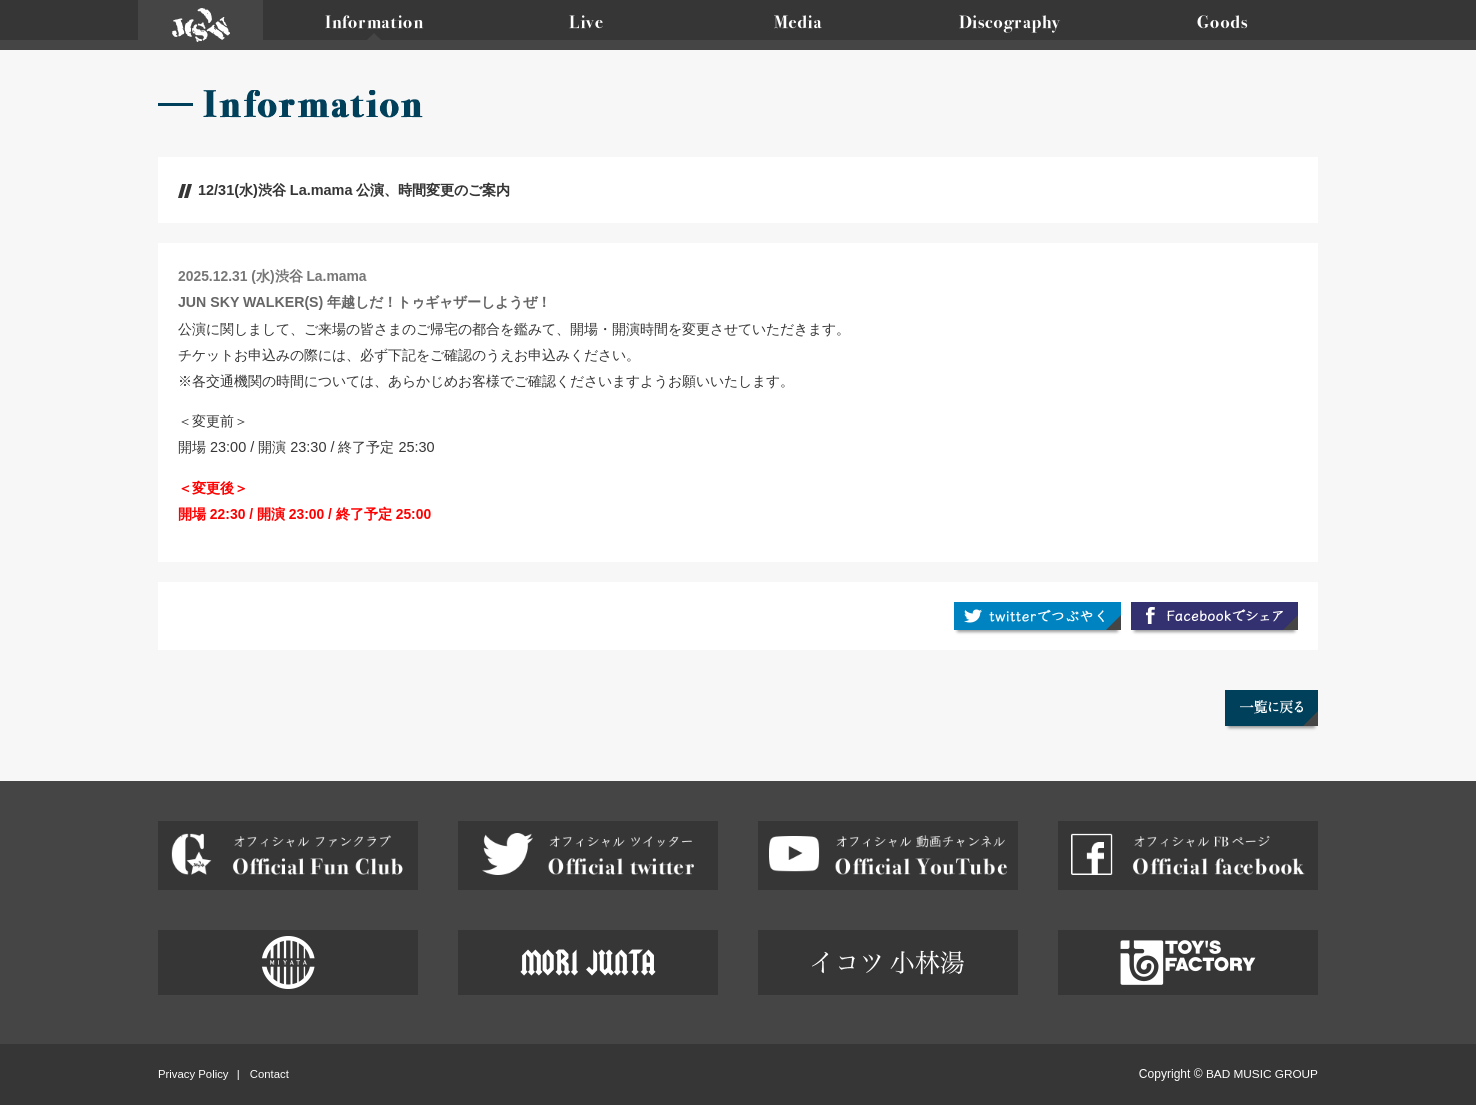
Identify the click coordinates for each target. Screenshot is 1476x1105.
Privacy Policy (193, 1073)
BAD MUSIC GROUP (1262, 1073)
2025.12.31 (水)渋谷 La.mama (272, 276)
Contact (269, 1073)
